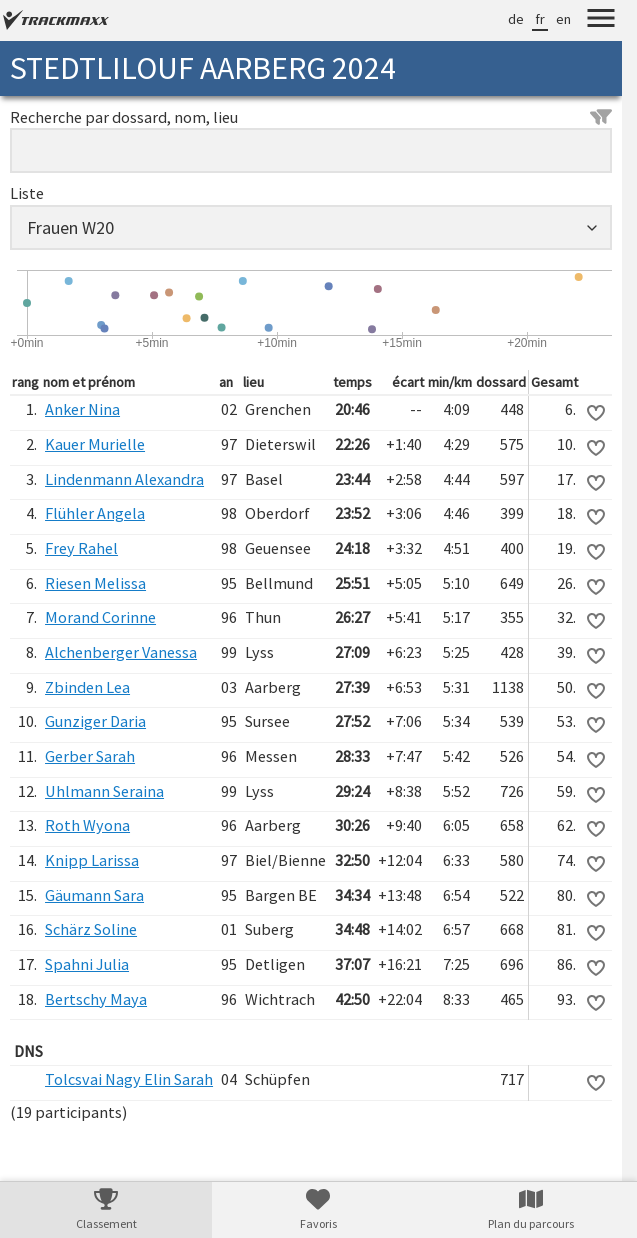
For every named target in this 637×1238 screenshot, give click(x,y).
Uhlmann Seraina (104, 791)
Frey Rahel (81, 548)
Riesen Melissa (95, 583)
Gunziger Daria (95, 721)
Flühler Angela (95, 513)
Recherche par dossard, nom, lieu (311, 117)
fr (540, 19)
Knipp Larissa (92, 860)
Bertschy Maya (96, 999)
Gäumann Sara (94, 895)
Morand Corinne (100, 617)
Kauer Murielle (95, 444)
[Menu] (601, 21)
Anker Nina (82, 409)
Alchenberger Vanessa (121, 652)
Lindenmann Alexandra (124, 479)
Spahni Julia (87, 964)
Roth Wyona (87, 825)
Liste (27, 193)
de (516, 19)
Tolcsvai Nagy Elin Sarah (129, 1079)
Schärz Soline (91, 929)
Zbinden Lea (87, 687)
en (563, 19)
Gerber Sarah (90, 756)
